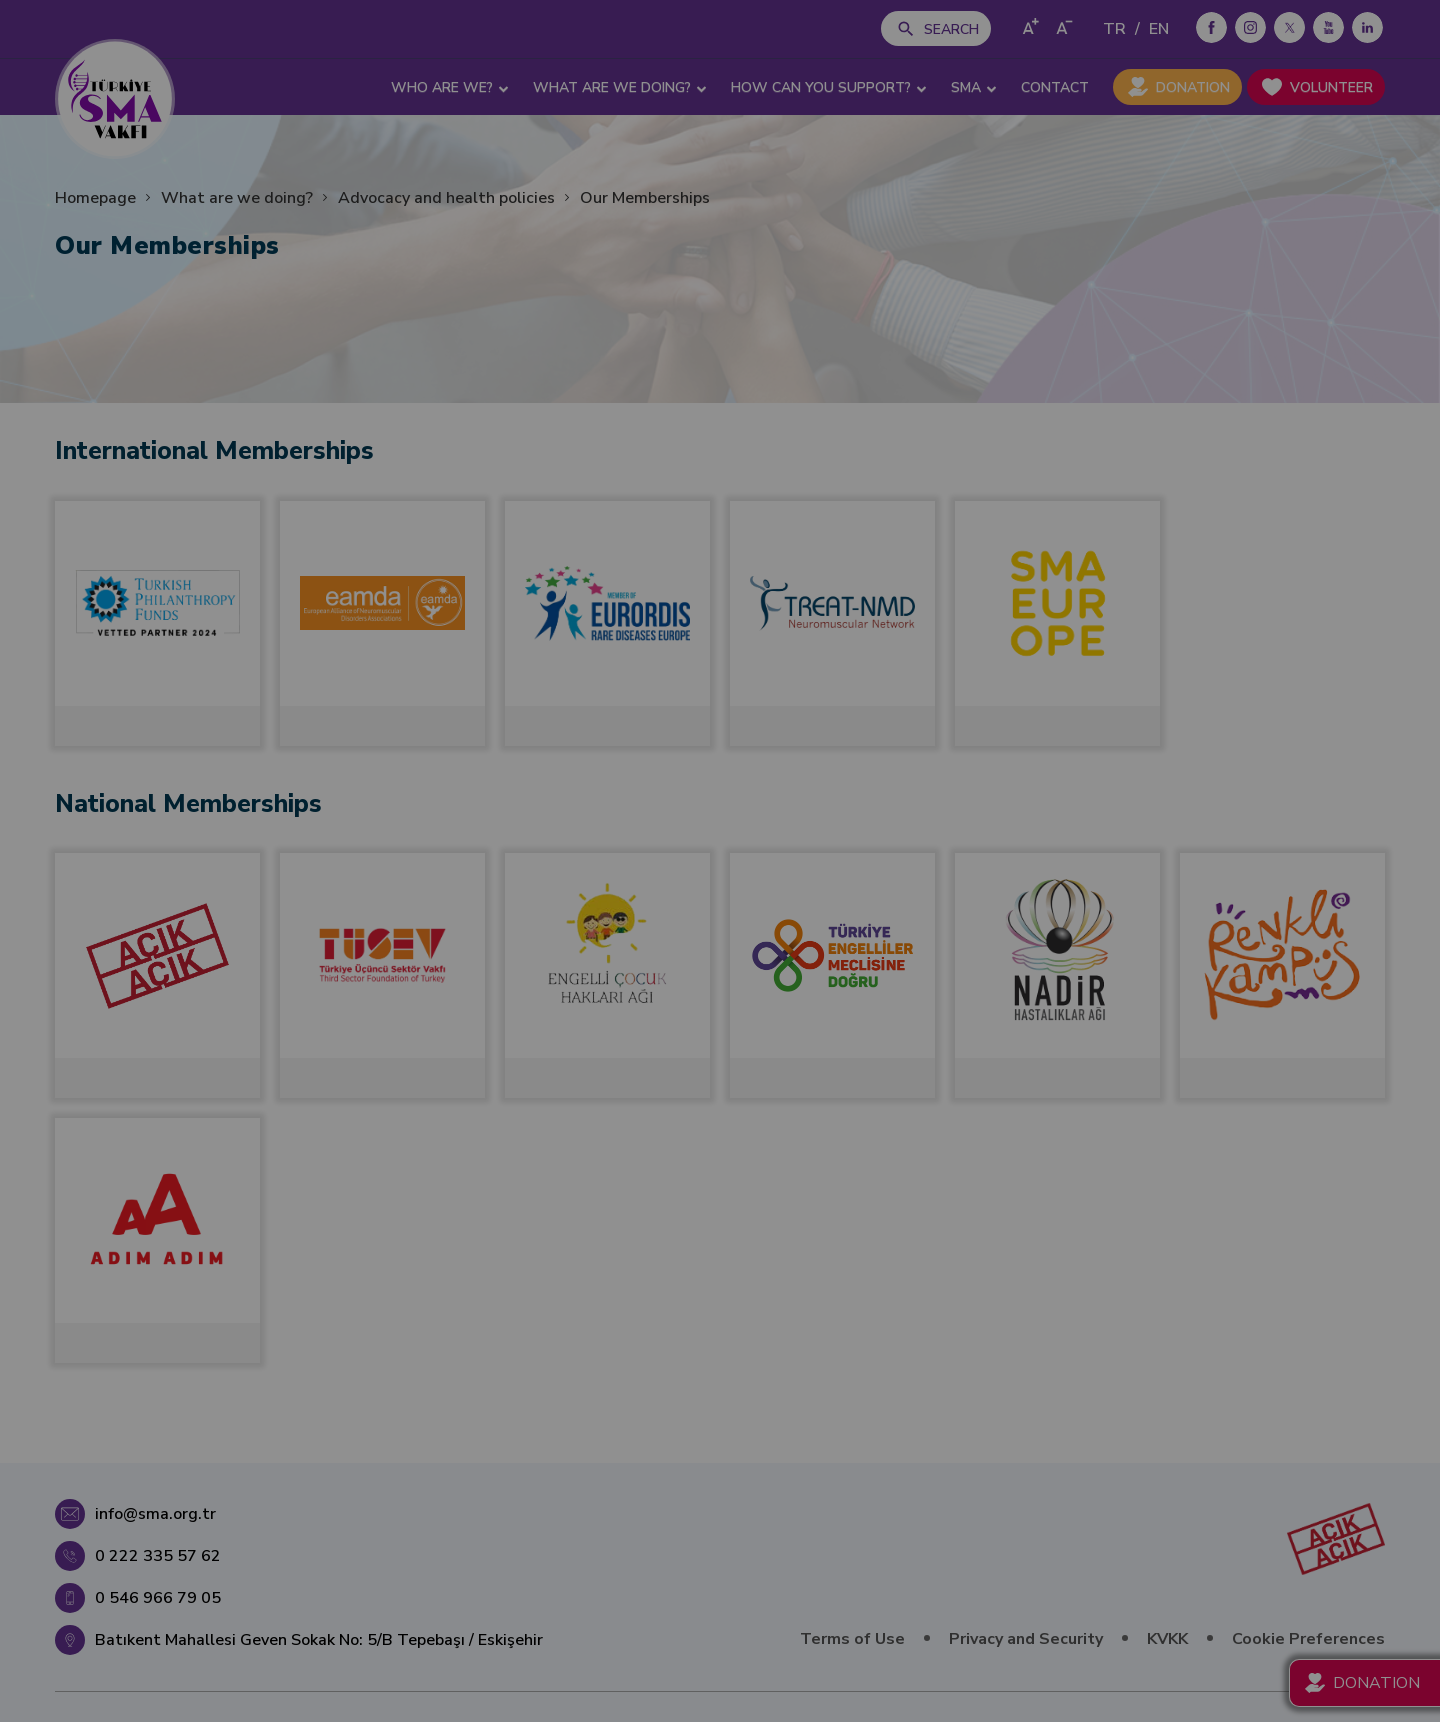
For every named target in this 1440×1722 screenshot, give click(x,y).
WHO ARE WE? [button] (450, 88)
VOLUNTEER (1331, 87)
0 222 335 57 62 (158, 1556)
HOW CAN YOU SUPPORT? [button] (829, 88)
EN (1159, 29)
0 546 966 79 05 (158, 1598)
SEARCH (951, 29)
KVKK (1167, 1639)
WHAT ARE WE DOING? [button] (620, 88)
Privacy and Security (1026, 1639)
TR (1114, 29)
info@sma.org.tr (155, 1514)
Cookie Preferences (1308, 1639)
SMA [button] (974, 88)
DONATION (1193, 87)
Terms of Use (852, 1639)
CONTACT (1055, 87)
